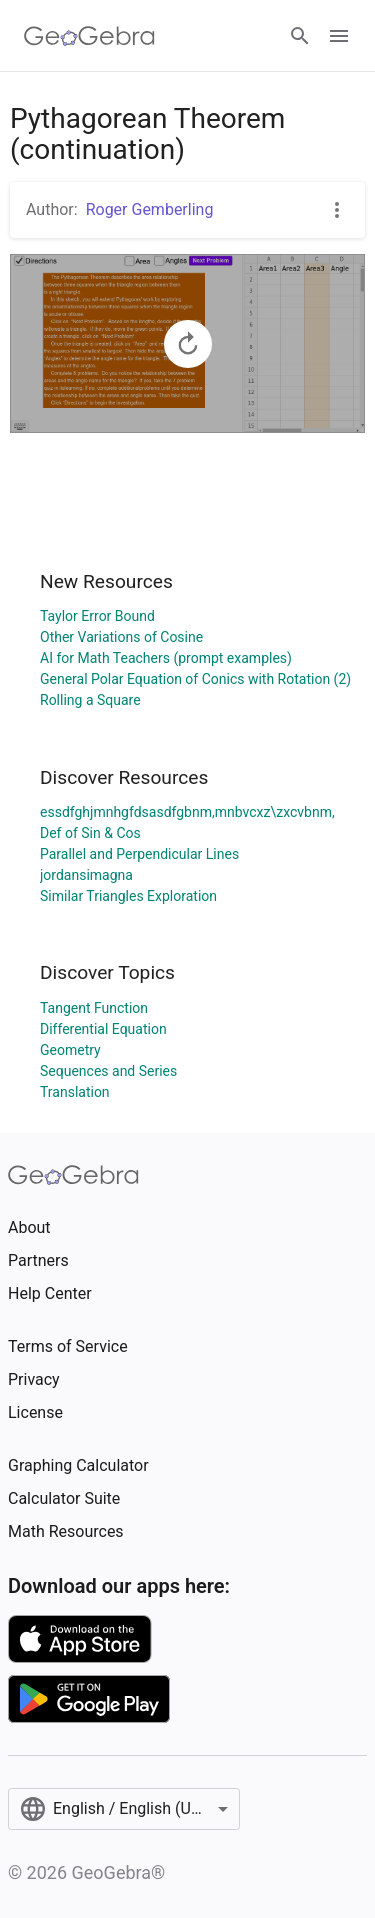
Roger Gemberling (150, 209)
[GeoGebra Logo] (89, 36)
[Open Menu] (339, 36)
